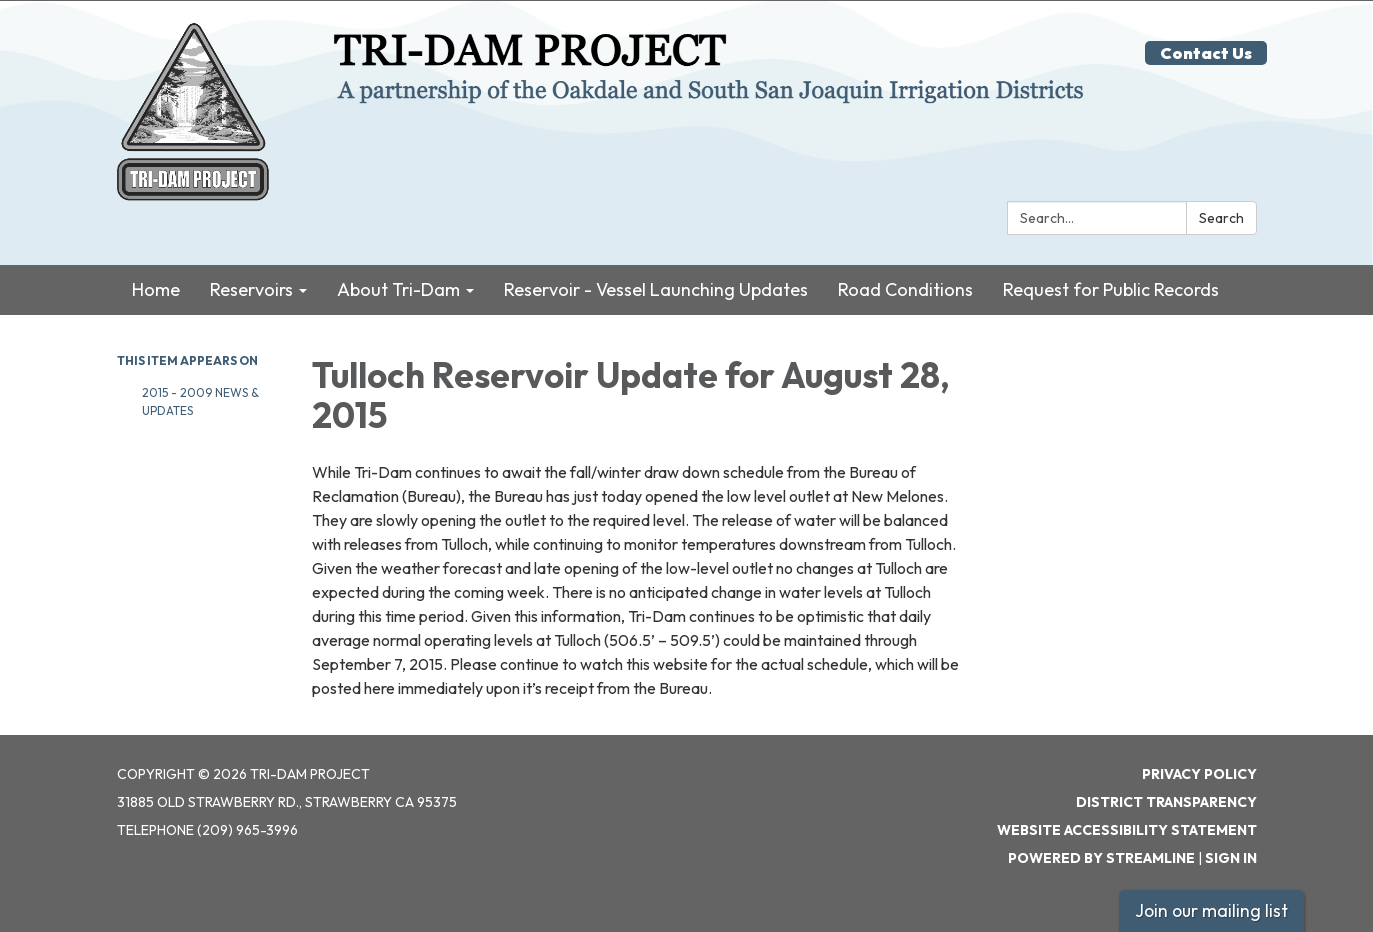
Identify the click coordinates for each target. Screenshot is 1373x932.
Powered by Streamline (1101, 858)
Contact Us (1206, 52)
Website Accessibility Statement (1127, 830)
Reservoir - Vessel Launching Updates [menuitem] (656, 288)
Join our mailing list (1211, 910)
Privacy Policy (1199, 774)
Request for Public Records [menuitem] (1111, 288)
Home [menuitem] (156, 288)
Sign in (1231, 858)
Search (1221, 217)
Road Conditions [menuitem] (905, 288)
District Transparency (1166, 802)
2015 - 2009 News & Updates (200, 400)
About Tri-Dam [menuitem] (398, 288)
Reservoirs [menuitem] (251, 288)
